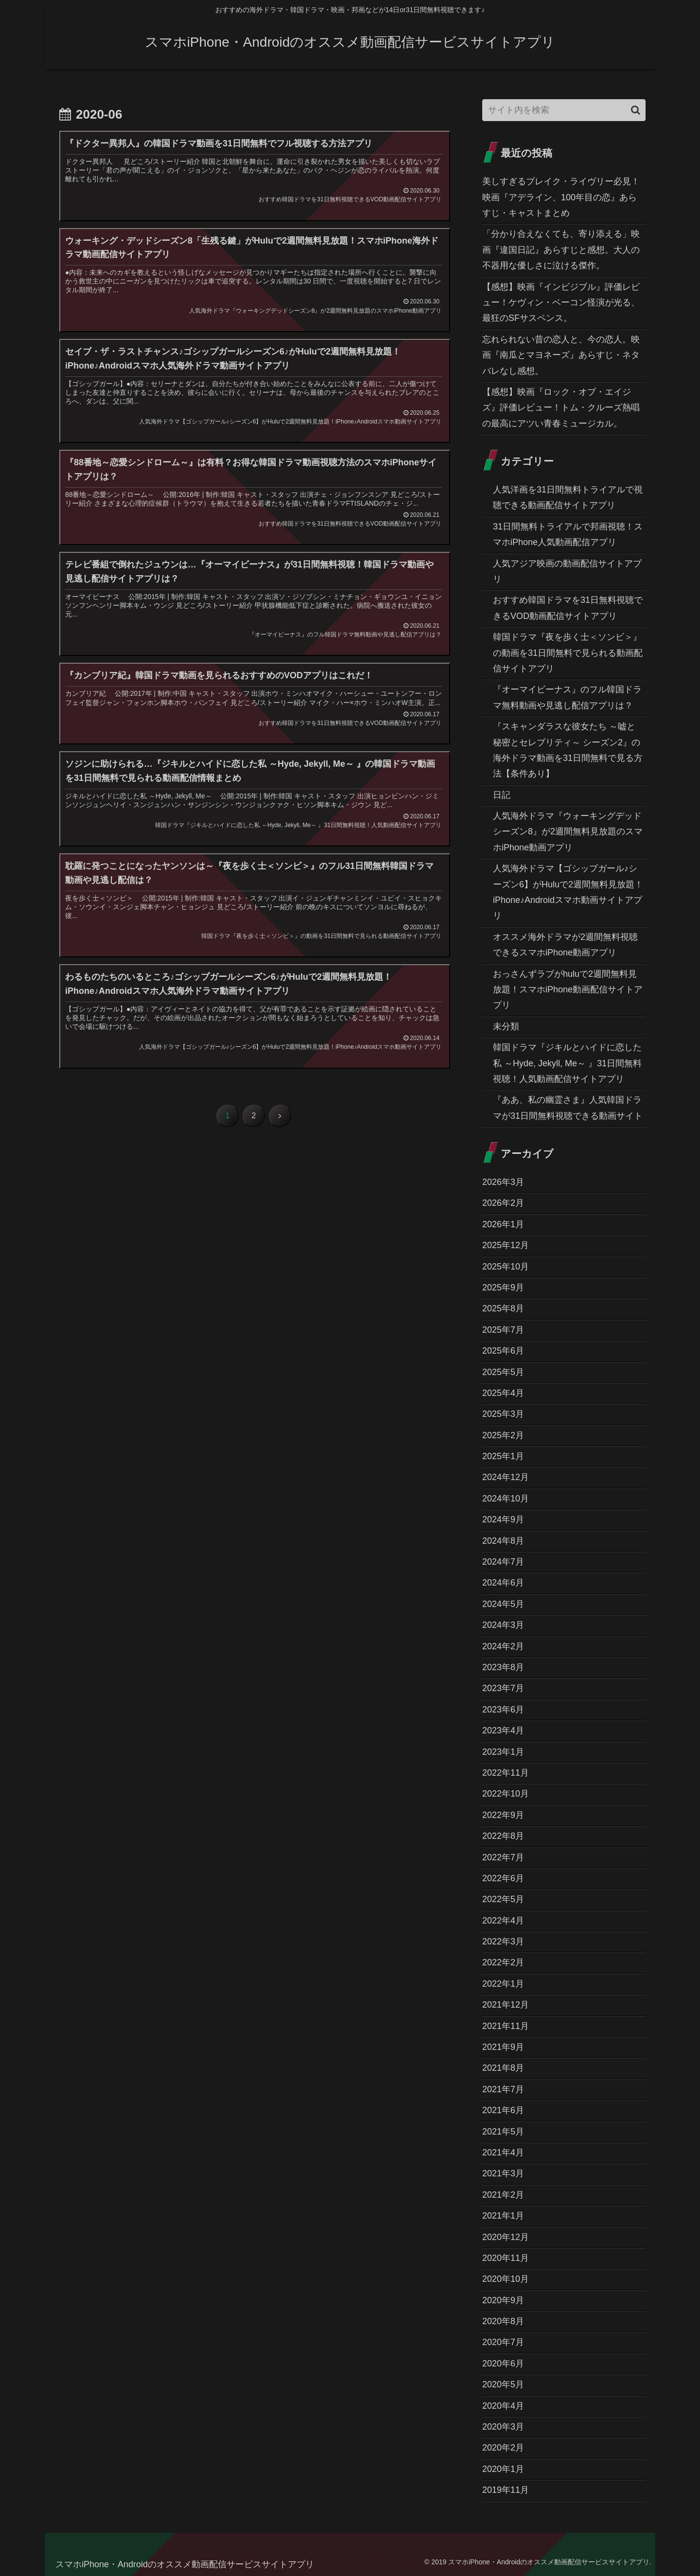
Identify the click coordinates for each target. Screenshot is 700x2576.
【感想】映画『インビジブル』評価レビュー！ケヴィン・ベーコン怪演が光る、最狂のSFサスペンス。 (561, 302)
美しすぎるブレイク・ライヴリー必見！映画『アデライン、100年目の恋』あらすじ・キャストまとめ (561, 197)
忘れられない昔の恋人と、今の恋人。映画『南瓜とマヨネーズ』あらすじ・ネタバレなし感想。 (561, 355)
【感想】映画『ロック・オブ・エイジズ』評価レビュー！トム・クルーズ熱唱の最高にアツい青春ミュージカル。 (561, 407)
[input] (564, 110)
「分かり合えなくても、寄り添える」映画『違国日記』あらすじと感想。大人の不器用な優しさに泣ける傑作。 (561, 249)
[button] (635, 110)
